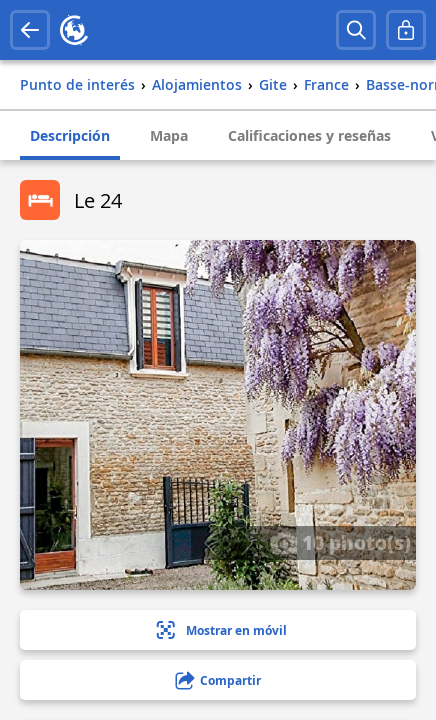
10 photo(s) (340, 542)
